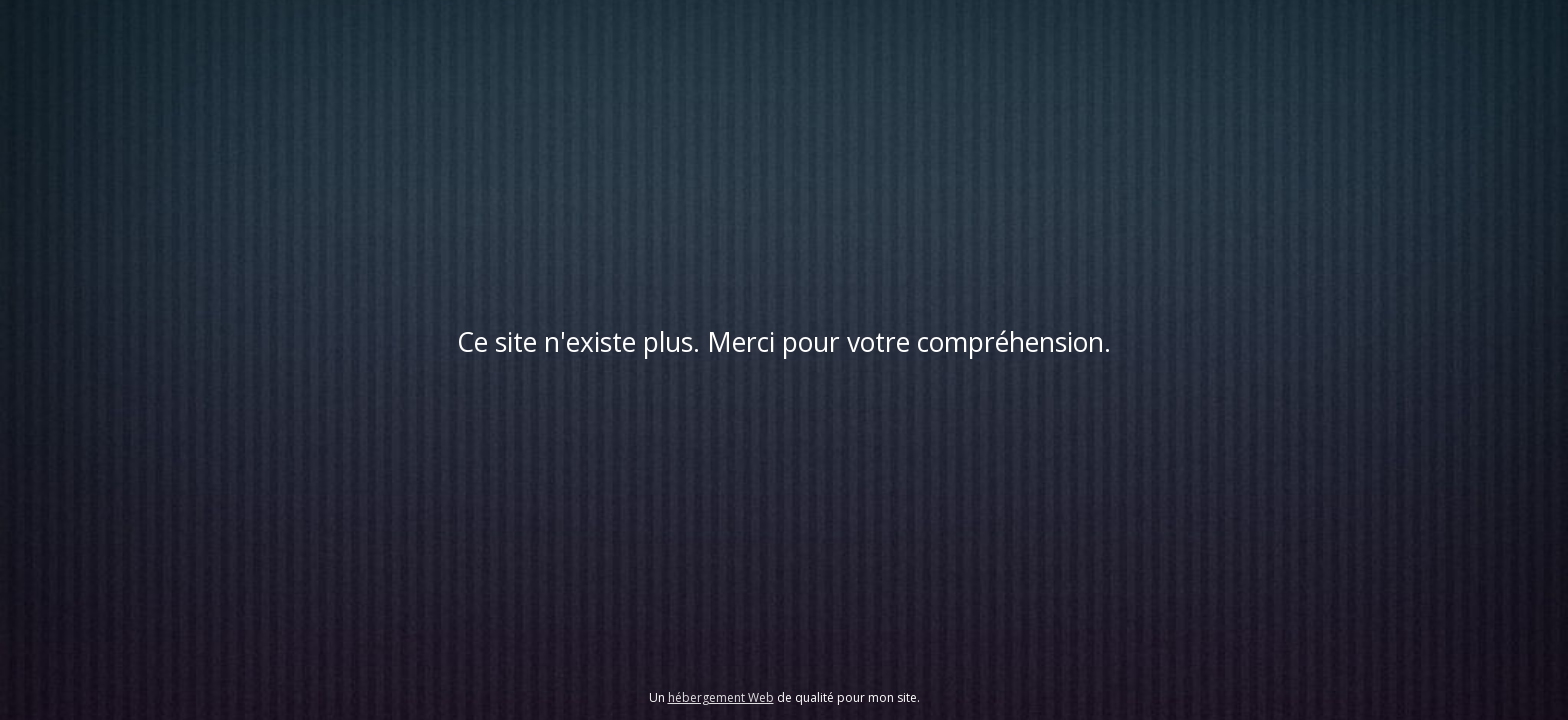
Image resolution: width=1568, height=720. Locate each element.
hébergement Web (721, 697)
